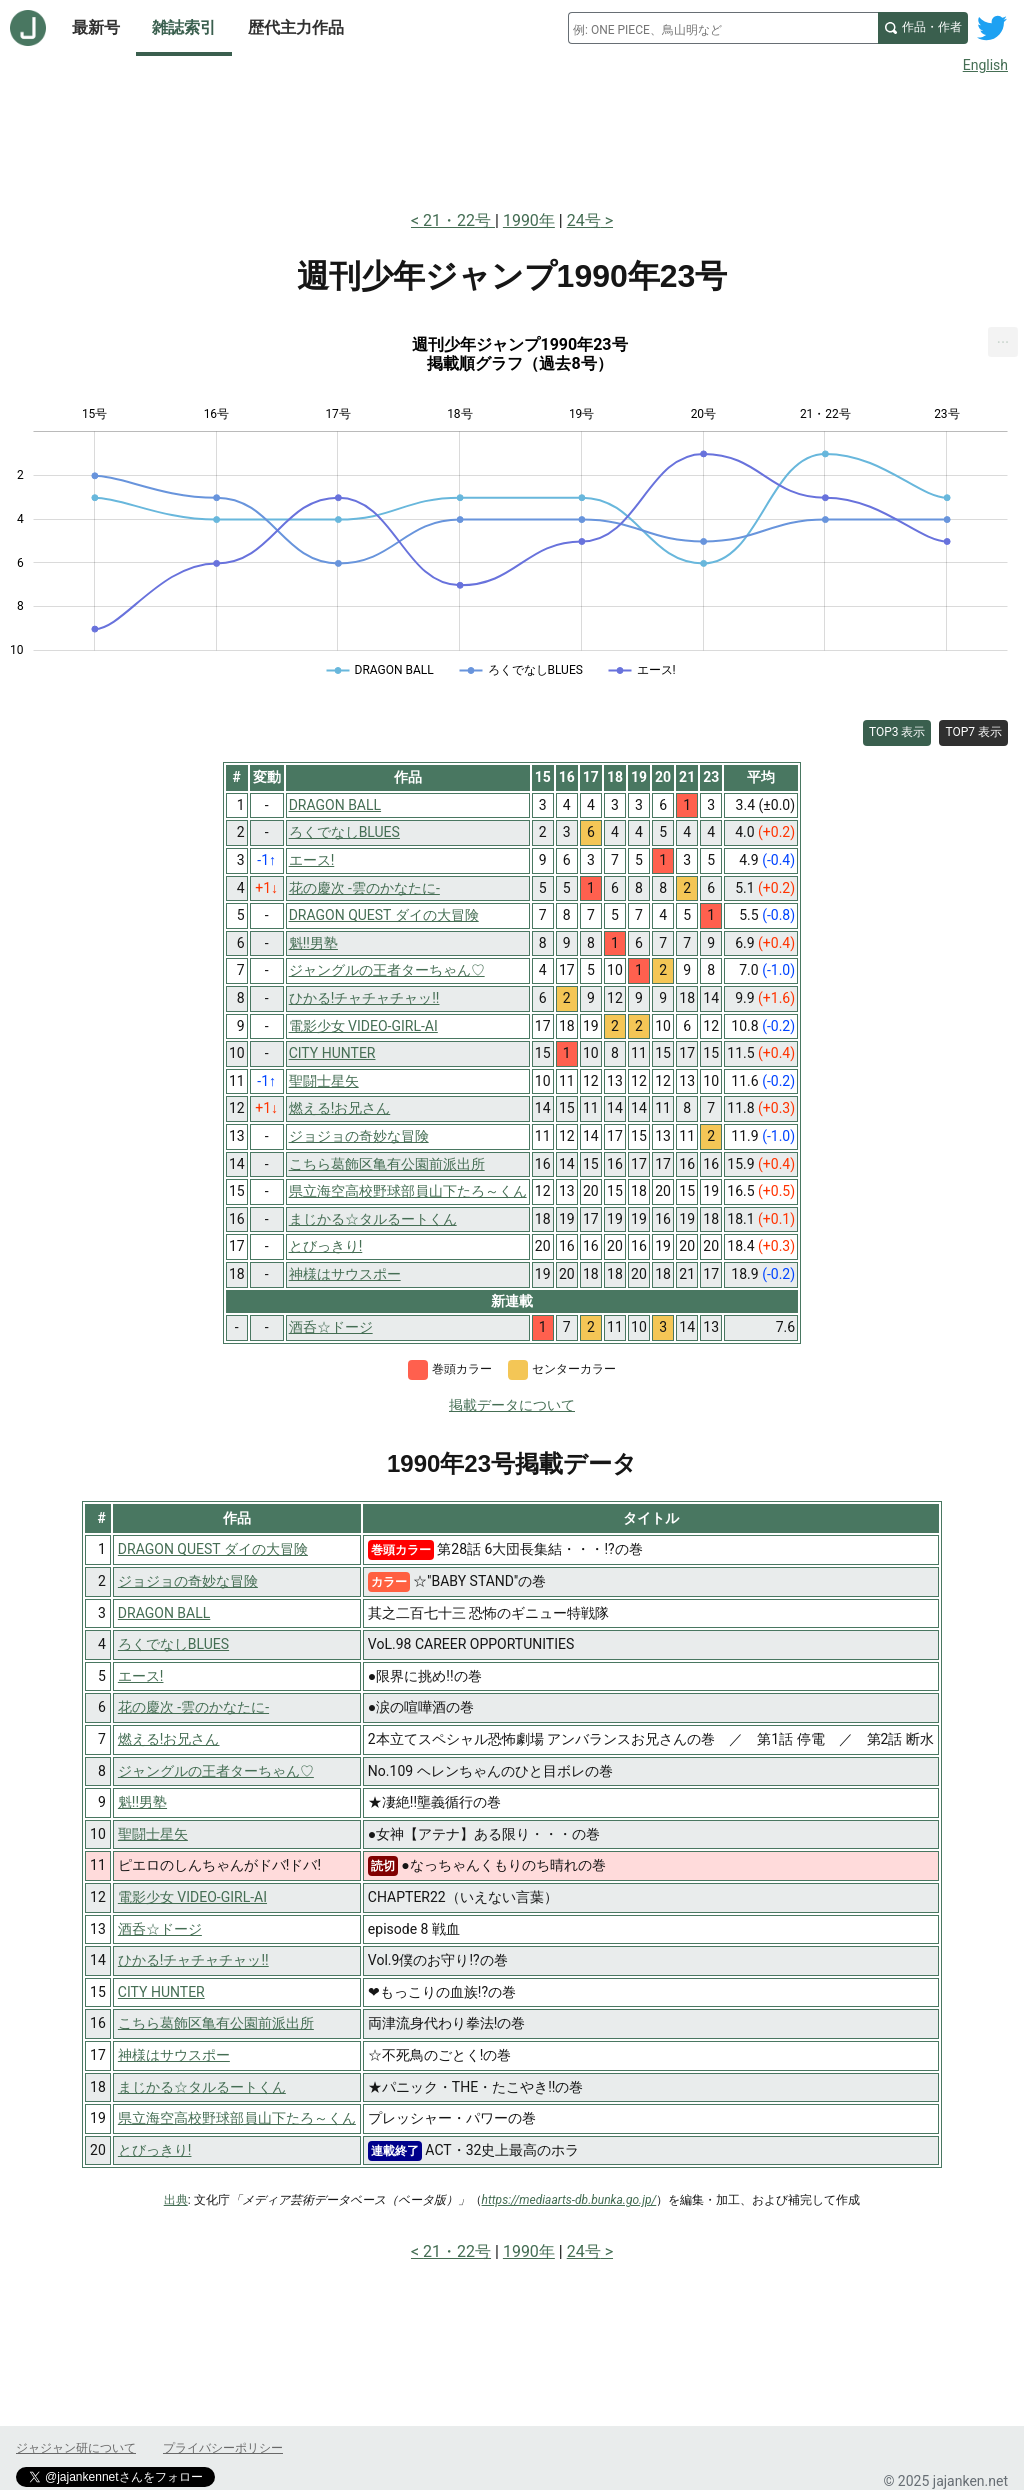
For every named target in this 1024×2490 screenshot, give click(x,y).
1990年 (529, 220)
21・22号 (459, 220)
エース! (141, 1676)
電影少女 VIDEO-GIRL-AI (192, 1897)
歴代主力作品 (296, 27)
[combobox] (723, 28)
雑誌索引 (184, 27)
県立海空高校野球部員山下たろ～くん (237, 2118)
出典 (176, 2200)
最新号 (96, 27)
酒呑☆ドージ (160, 1929)
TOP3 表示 (897, 732)
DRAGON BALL (164, 1613)
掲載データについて (512, 1405)
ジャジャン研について (76, 2448)
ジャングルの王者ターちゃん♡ (216, 1771)
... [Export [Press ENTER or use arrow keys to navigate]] (1003, 337)
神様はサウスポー (174, 2055)
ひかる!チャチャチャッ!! (193, 1960)
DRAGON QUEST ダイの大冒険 (213, 1549)
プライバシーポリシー (223, 2448)
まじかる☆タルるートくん (202, 2087)
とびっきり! (155, 2150)
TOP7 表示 (973, 732)
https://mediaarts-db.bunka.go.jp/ (569, 2200)
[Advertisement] (512, 138)
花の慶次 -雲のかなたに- (193, 1707)
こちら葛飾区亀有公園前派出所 (216, 2023)
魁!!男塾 (142, 1802)
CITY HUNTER (161, 1992)
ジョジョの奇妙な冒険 (188, 1581)
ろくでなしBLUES (173, 1644)
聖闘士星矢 (153, 1834)
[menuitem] (1003, 342)
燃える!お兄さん (169, 1739)
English (985, 65)
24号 (584, 220)
